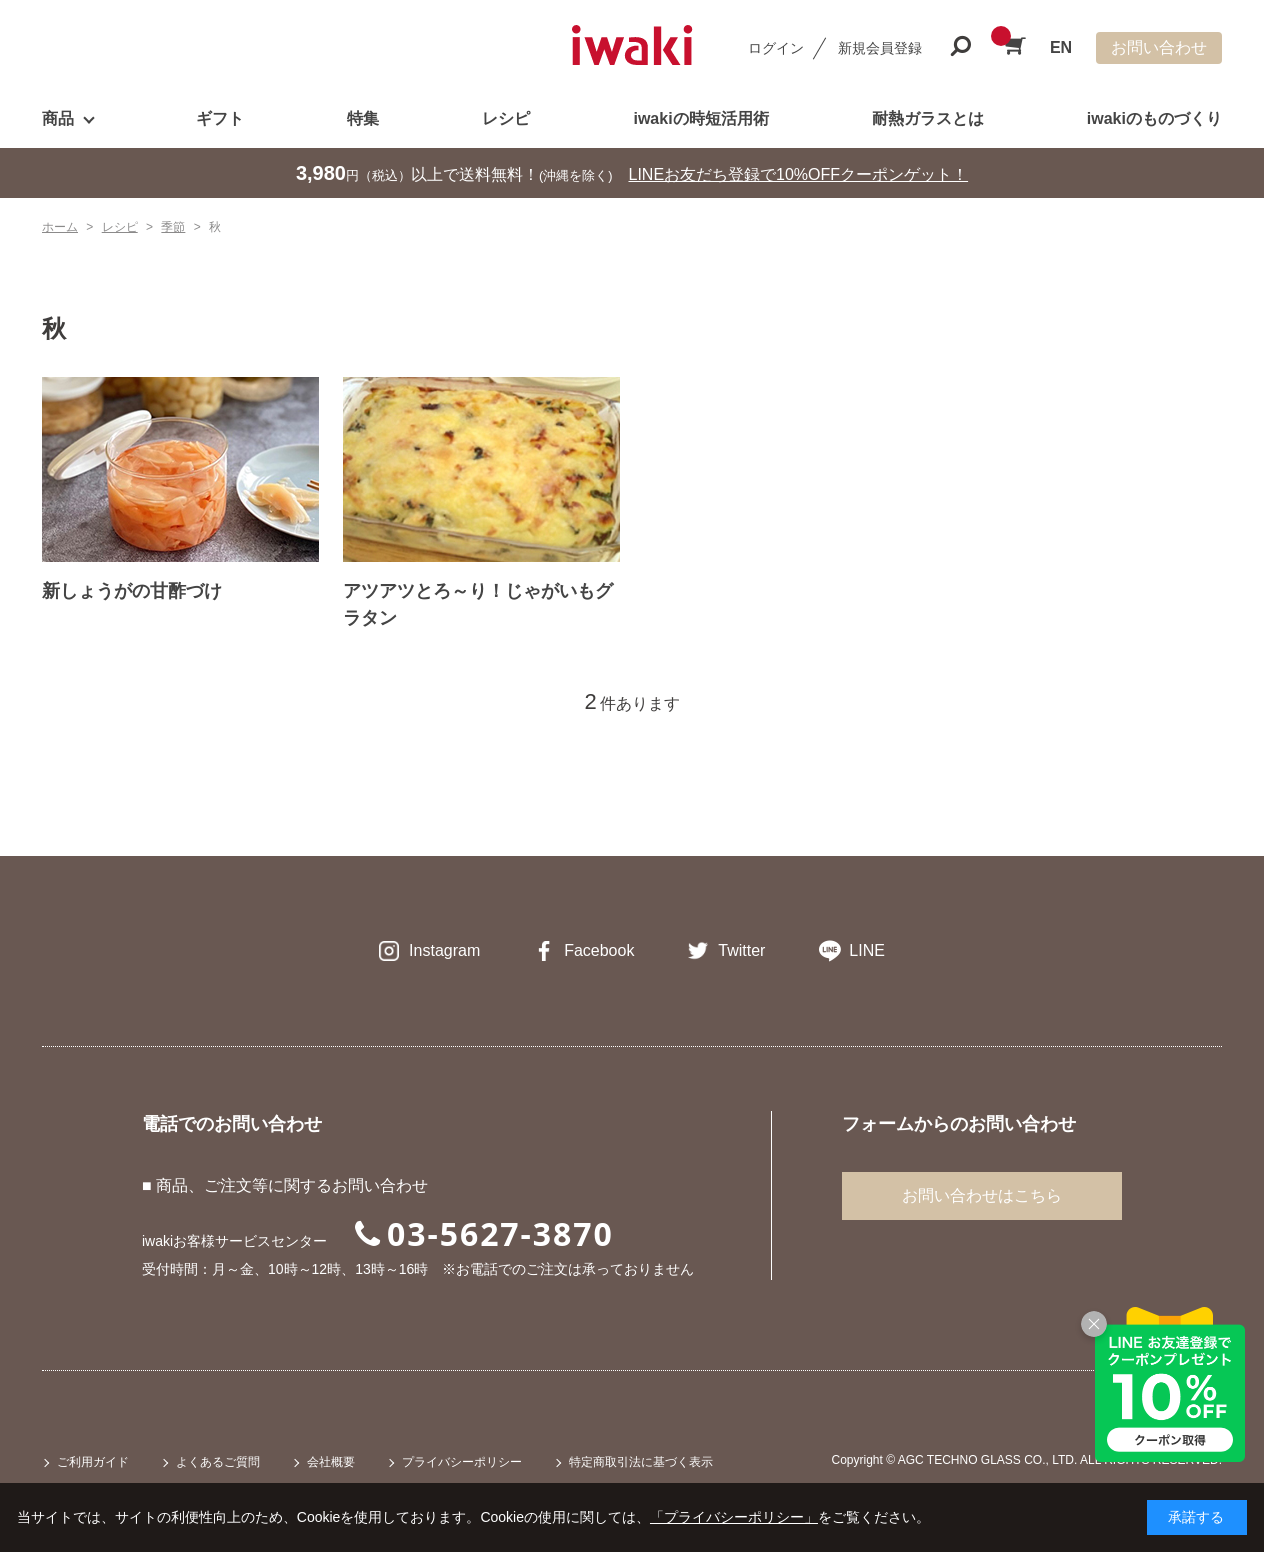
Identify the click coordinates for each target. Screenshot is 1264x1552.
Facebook (599, 950)
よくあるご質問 (218, 1462)
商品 (58, 118)
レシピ (506, 118)
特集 (363, 118)
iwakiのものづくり (1154, 118)
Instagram (444, 950)
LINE (867, 950)
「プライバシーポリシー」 (734, 1517)
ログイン (776, 48)
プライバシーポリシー (462, 1462)
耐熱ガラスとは (928, 118)
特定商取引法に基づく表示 (641, 1462)
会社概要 (331, 1462)
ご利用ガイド (93, 1462)
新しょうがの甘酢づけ (132, 591)
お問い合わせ (1159, 47)
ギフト (220, 118)
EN (1061, 47)
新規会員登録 (880, 48)
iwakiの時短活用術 (700, 118)
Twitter (741, 950)
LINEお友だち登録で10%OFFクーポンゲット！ (799, 174)
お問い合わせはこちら (982, 1195)
